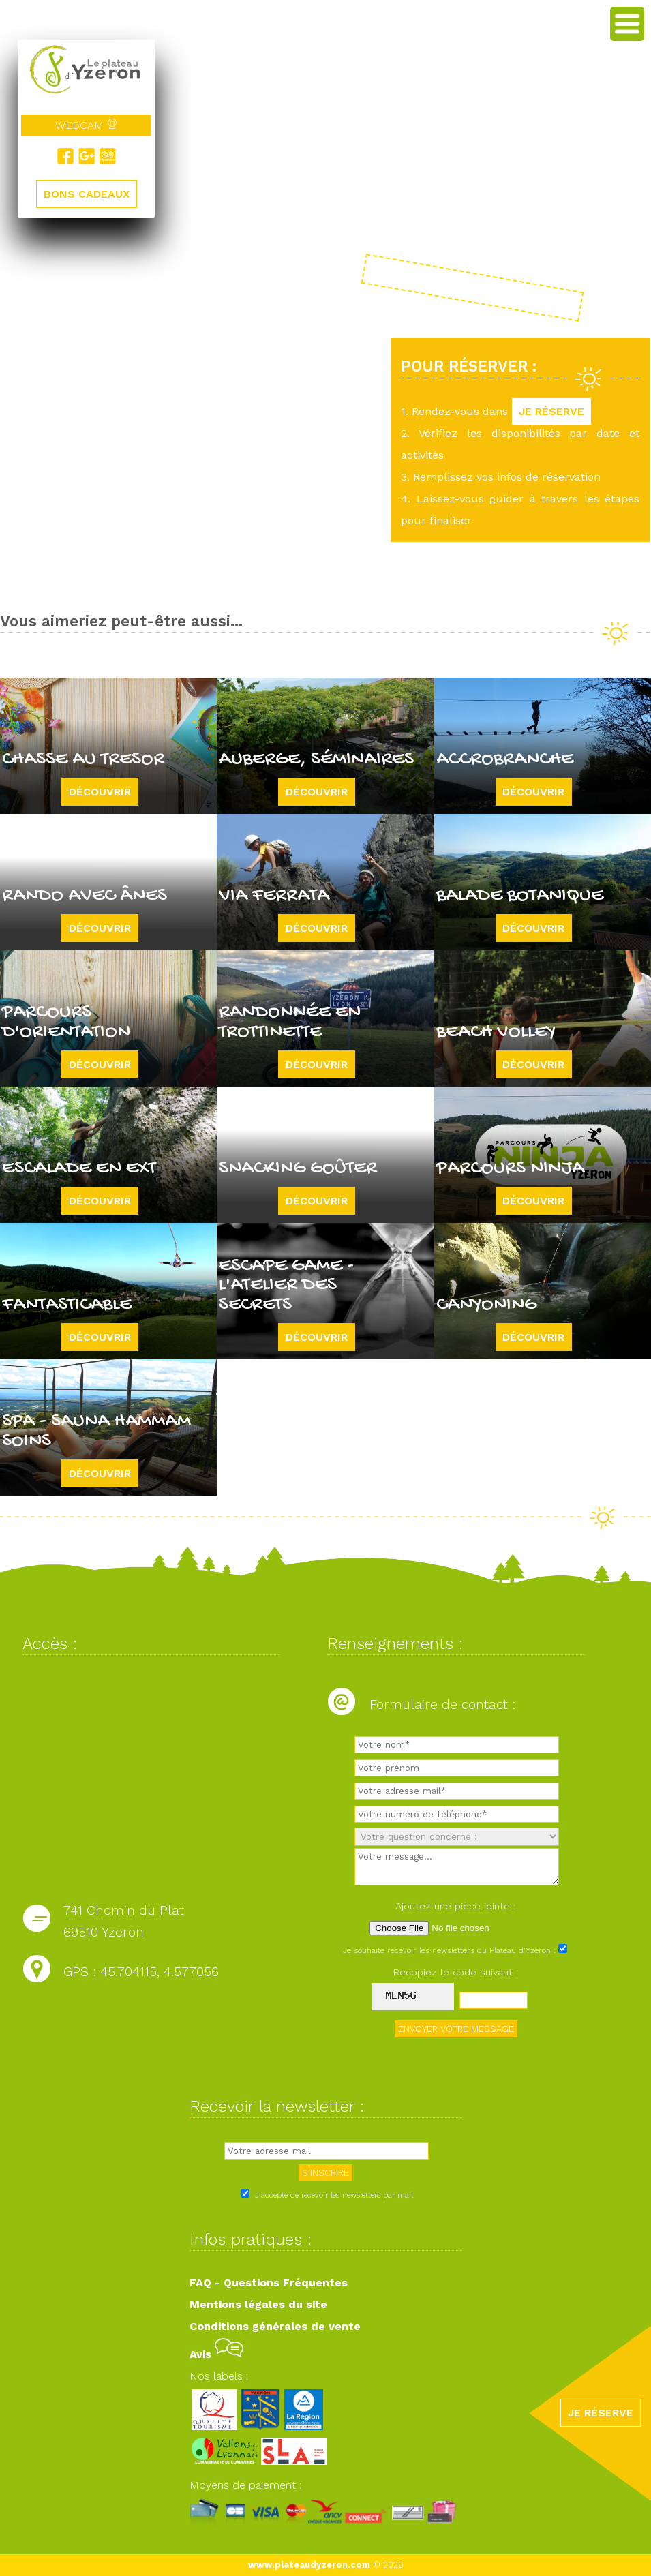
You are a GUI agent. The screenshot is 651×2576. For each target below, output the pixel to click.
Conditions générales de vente (275, 2326)
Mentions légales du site (258, 2304)
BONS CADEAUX (87, 193)
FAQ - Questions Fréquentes (269, 2282)
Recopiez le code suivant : (456, 1972)
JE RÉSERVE (551, 411)
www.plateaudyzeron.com (309, 2565)
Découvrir (100, 791)
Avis (216, 2354)
